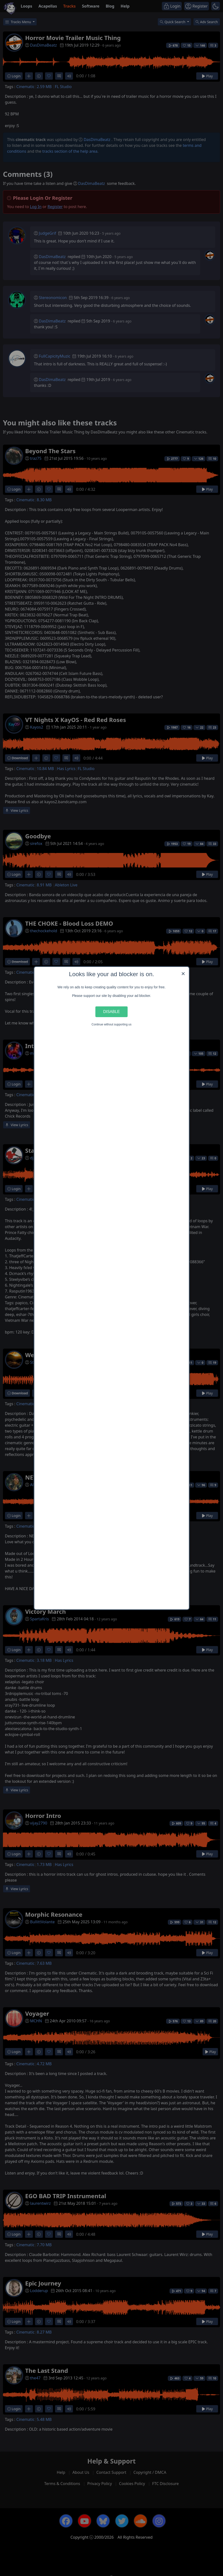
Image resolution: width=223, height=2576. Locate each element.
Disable (111, 1011)
